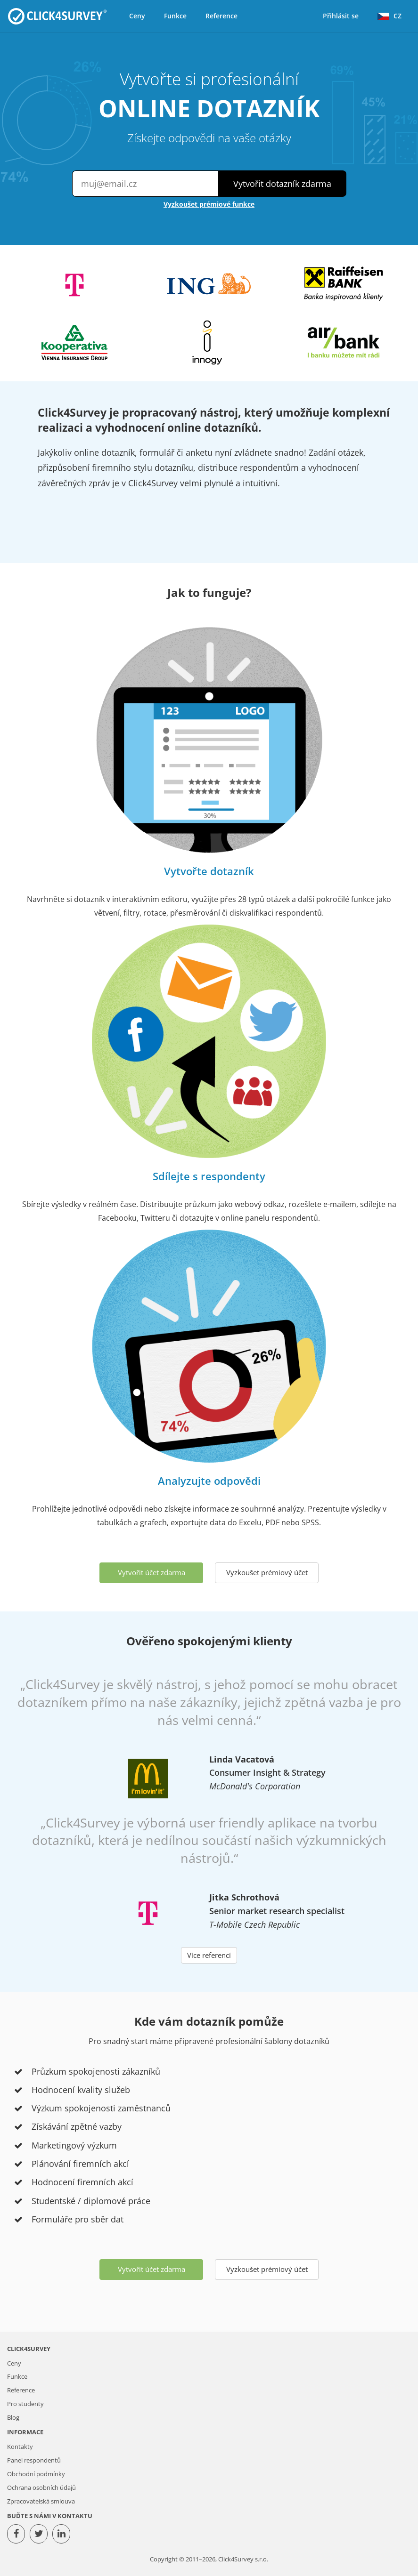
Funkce (175, 15)
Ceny (137, 15)
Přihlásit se (341, 15)
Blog (13, 2418)
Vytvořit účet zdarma (151, 1572)
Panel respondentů (34, 2460)
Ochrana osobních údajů (41, 2488)
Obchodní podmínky (36, 2474)
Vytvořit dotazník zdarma (282, 183)
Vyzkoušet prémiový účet (267, 1572)
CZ (389, 15)
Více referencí (209, 1955)
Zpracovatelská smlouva (41, 2501)
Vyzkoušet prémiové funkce (209, 204)
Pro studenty (25, 2404)
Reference (221, 15)
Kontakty (20, 2447)
